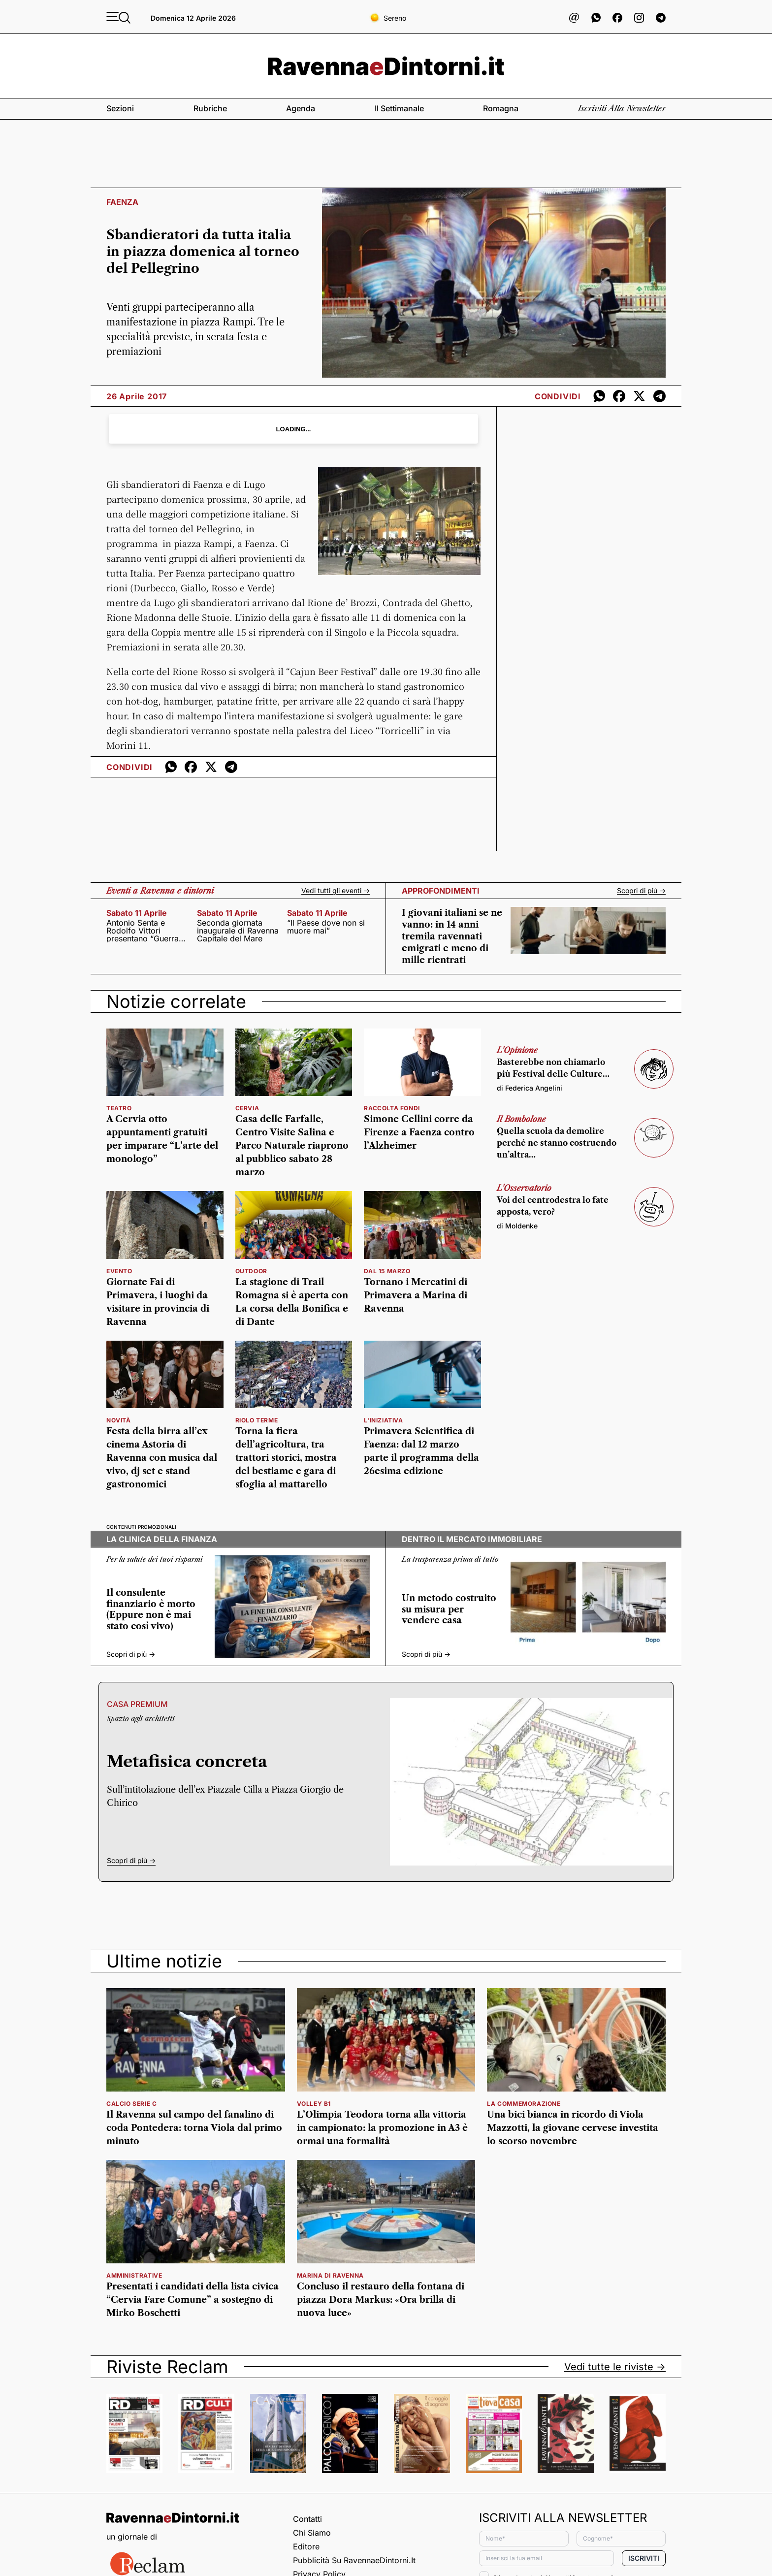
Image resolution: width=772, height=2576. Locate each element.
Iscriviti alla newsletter (622, 108)
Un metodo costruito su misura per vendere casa (449, 1609)
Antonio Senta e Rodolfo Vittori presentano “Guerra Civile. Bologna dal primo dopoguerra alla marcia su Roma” (145, 930)
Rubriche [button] (210, 108)
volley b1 (314, 2103)
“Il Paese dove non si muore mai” (326, 926)
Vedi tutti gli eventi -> (335, 890)
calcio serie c (131, 2103)
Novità (118, 1420)
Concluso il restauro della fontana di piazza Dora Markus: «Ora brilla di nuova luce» (380, 2299)
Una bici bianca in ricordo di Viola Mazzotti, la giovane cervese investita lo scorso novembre (572, 2128)
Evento (119, 1271)
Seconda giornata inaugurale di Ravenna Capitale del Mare (238, 930)
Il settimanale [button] (399, 108)
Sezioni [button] (120, 108)
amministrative (134, 2275)
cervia (247, 1108)
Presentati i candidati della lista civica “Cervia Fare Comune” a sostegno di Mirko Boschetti (192, 2299)
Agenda (300, 108)
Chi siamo (312, 2533)
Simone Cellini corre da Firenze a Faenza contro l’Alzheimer (419, 1132)
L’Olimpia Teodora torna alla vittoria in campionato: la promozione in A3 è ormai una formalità (382, 2128)
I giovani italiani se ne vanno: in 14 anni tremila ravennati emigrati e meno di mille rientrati (452, 936)
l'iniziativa (383, 1420)
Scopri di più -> (641, 890)
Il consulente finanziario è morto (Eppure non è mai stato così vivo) (150, 1609)
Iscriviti (643, 2558)
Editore (306, 2546)
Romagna (500, 108)
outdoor (251, 1271)
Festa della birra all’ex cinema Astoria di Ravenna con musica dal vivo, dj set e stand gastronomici (161, 1458)
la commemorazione (523, 2103)
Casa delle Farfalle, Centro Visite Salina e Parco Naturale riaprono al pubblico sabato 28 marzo (292, 1146)
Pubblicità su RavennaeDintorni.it (354, 2560)
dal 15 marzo (387, 1271)
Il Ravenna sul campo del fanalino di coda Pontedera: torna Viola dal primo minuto (194, 2128)
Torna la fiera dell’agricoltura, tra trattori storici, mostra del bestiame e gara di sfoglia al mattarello (286, 1458)
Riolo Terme (256, 1420)
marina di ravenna (330, 2275)
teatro (119, 1108)
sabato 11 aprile (136, 913)
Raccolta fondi (391, 1108)
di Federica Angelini (529, 1088)
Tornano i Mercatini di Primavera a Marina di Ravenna (415, 1295)
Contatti (307, 2519)
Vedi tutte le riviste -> (615, 2367)
